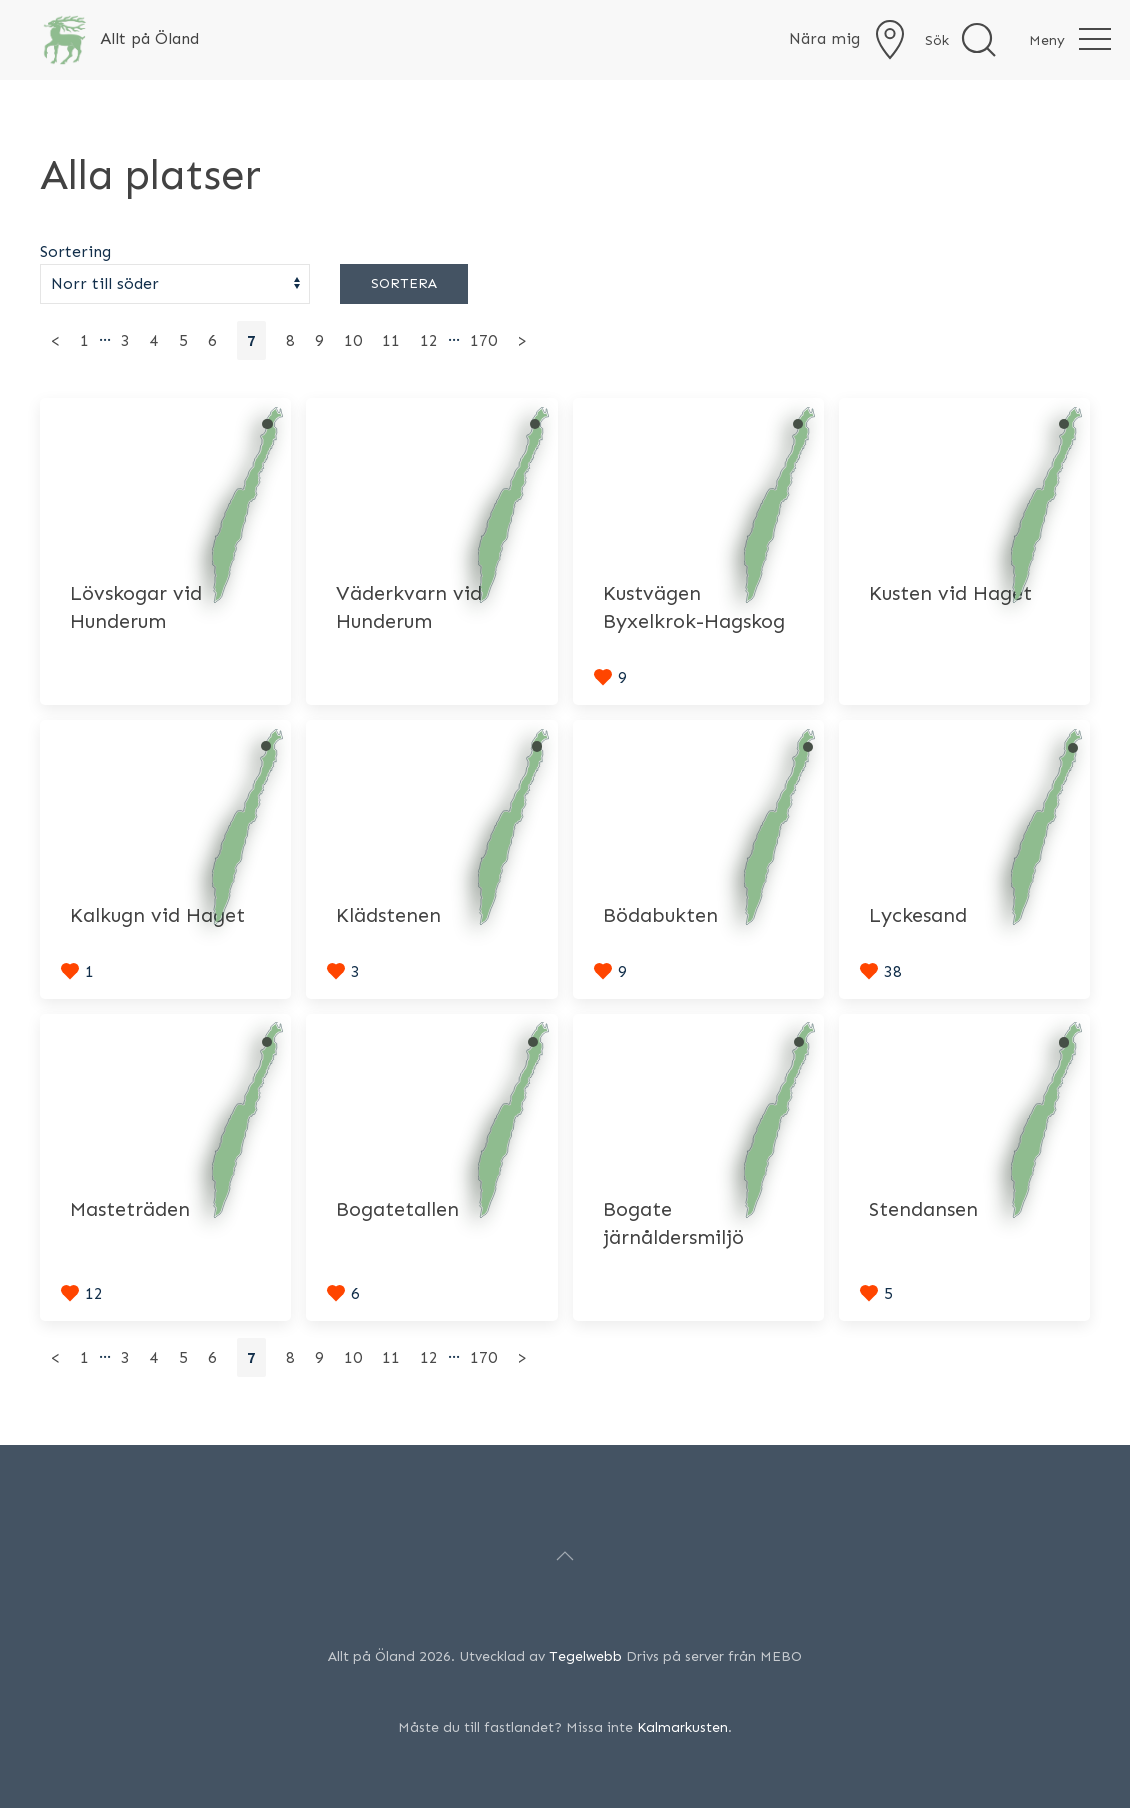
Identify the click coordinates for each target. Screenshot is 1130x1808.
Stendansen (923, 1209)
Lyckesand (918, 915)
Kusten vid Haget (950, 593)
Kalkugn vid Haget (157, 915)
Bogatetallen (397, 1209)
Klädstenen (388, 915)
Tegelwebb (585, 1656)
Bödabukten (660, 915)
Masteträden (130, 1209)
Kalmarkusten (682, 1727)
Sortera (404, 283)
